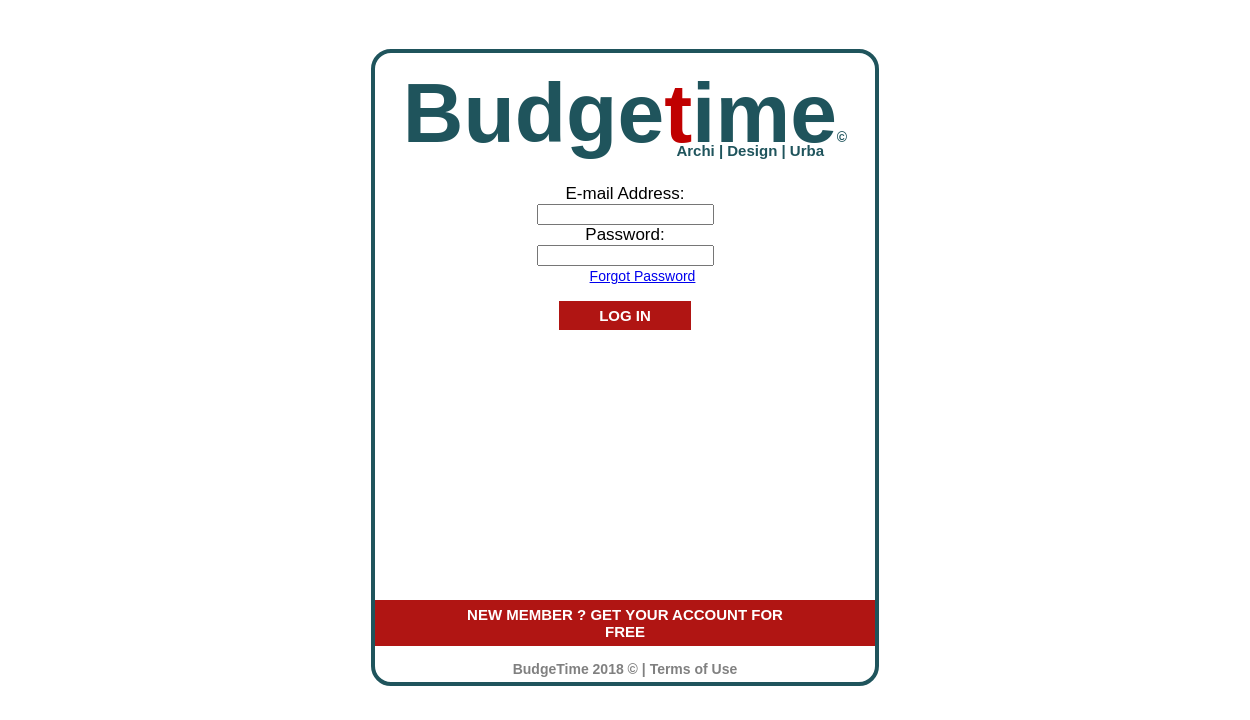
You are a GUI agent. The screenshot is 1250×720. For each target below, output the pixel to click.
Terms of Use (694, 669)
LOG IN (625, 315)
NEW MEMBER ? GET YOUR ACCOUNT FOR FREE (625, 623)
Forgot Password (643, 276)
